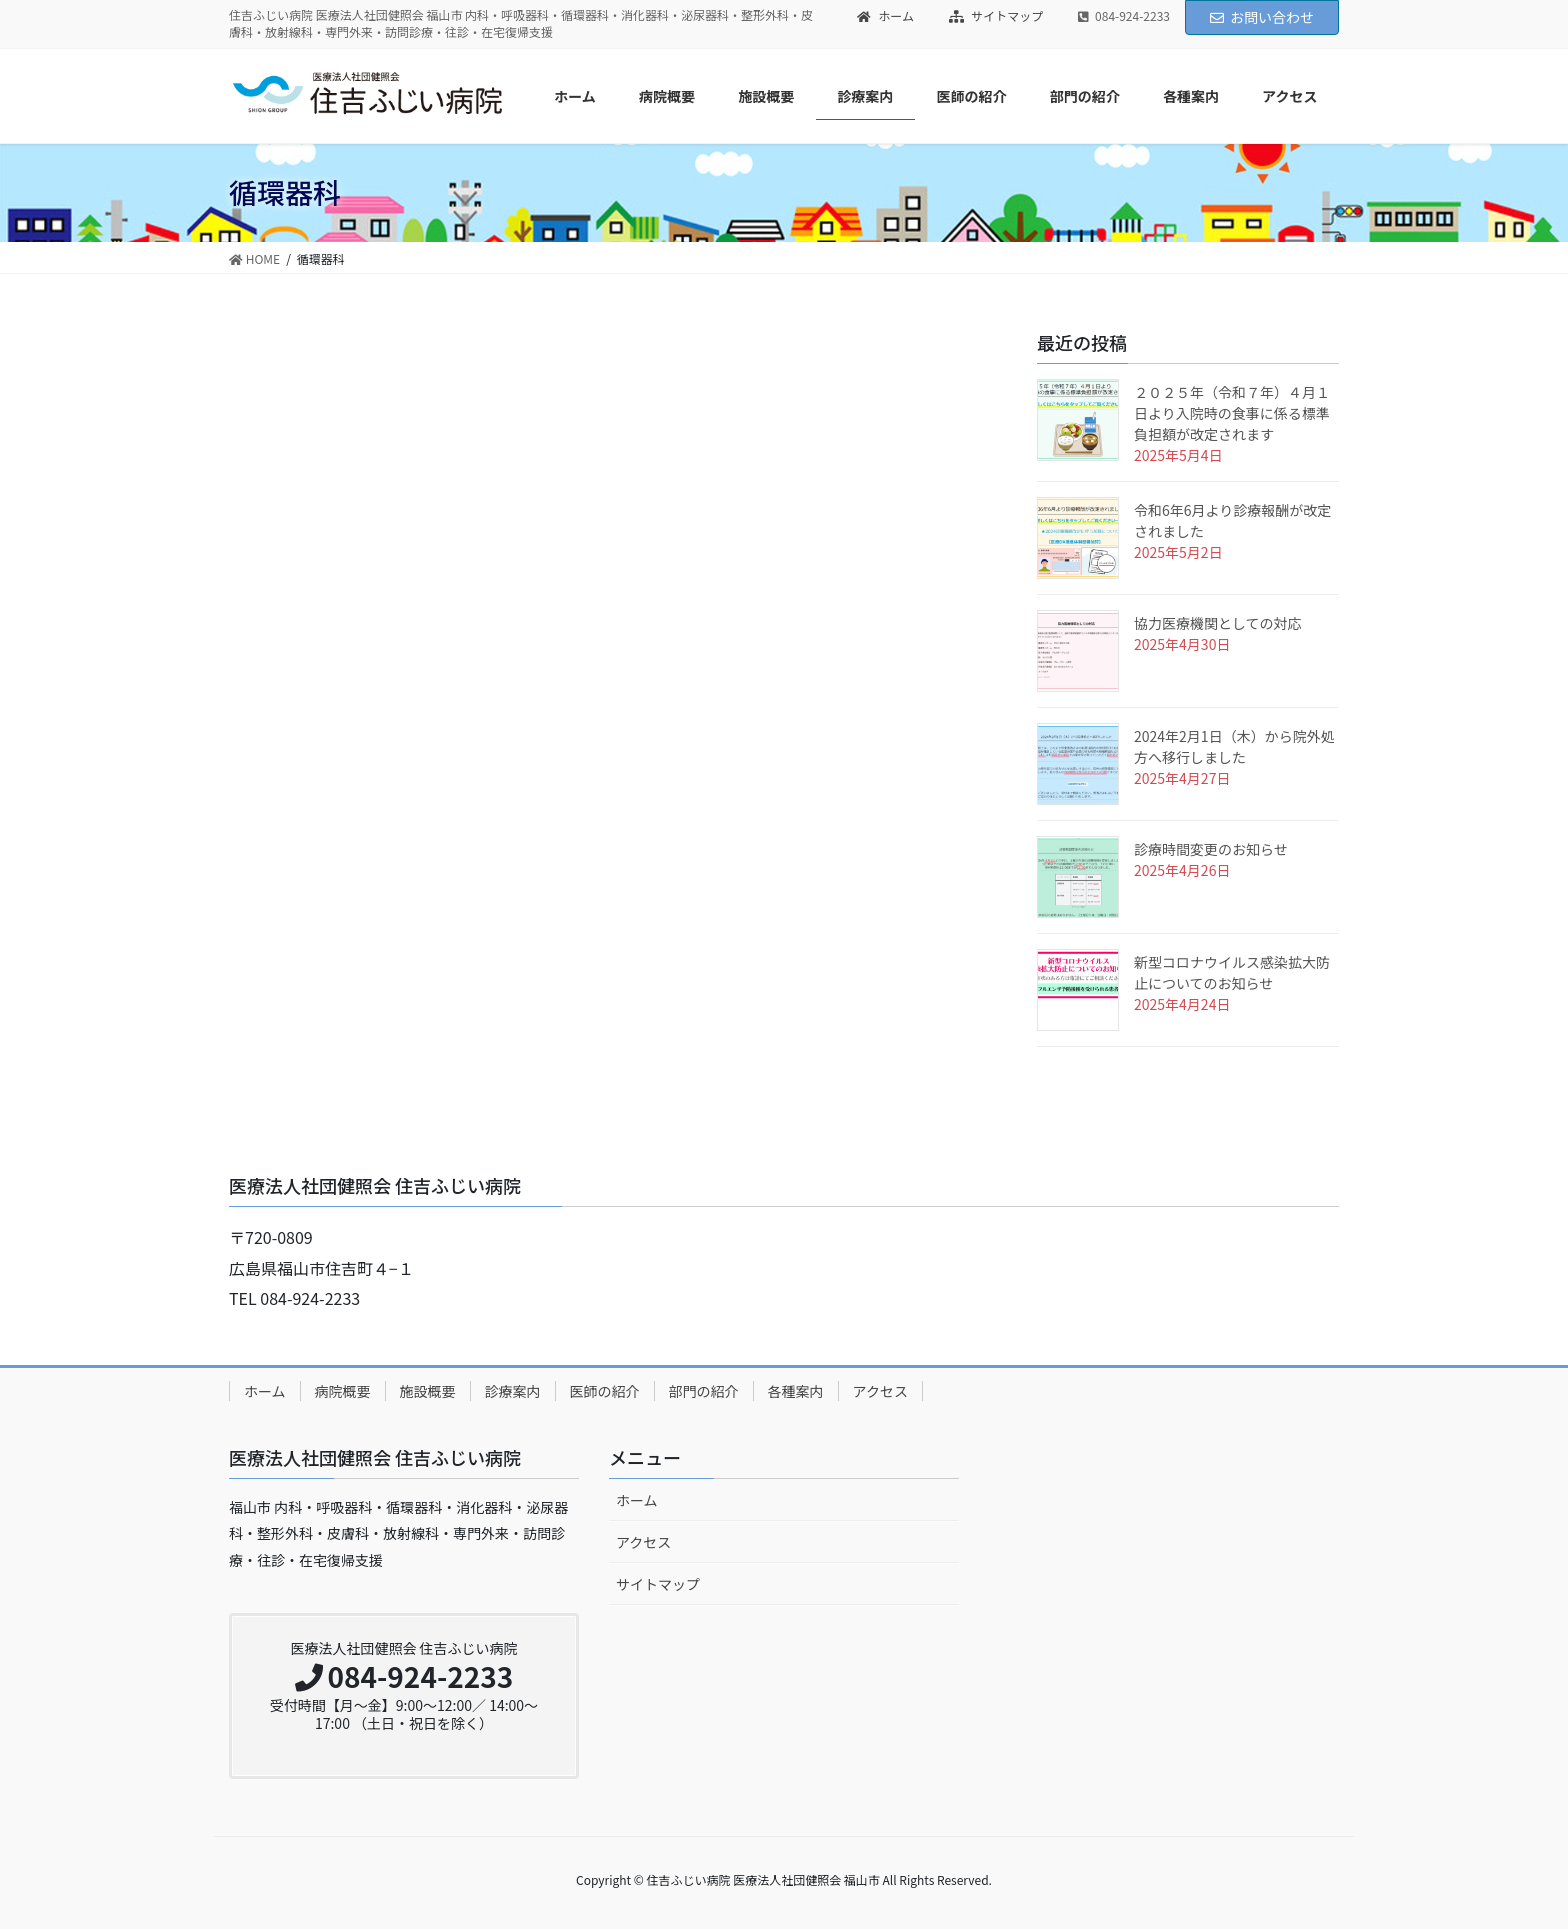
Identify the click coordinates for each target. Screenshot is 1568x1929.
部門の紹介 (704, 1391)
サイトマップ (996, 16)
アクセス (880, 1391)
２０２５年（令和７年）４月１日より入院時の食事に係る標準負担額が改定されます (1232, 413)
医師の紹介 (605, 1391)
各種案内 (796, 1391)
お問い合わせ (1262, 17)
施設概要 (428, 1391)
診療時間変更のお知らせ (1211, 849)
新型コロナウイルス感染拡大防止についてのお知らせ (1232, 972)
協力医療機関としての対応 (1218, 623)
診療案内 (513, 1391)
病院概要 (343, 1391)
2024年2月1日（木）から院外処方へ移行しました (1234, 746)
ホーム (885, 16)
